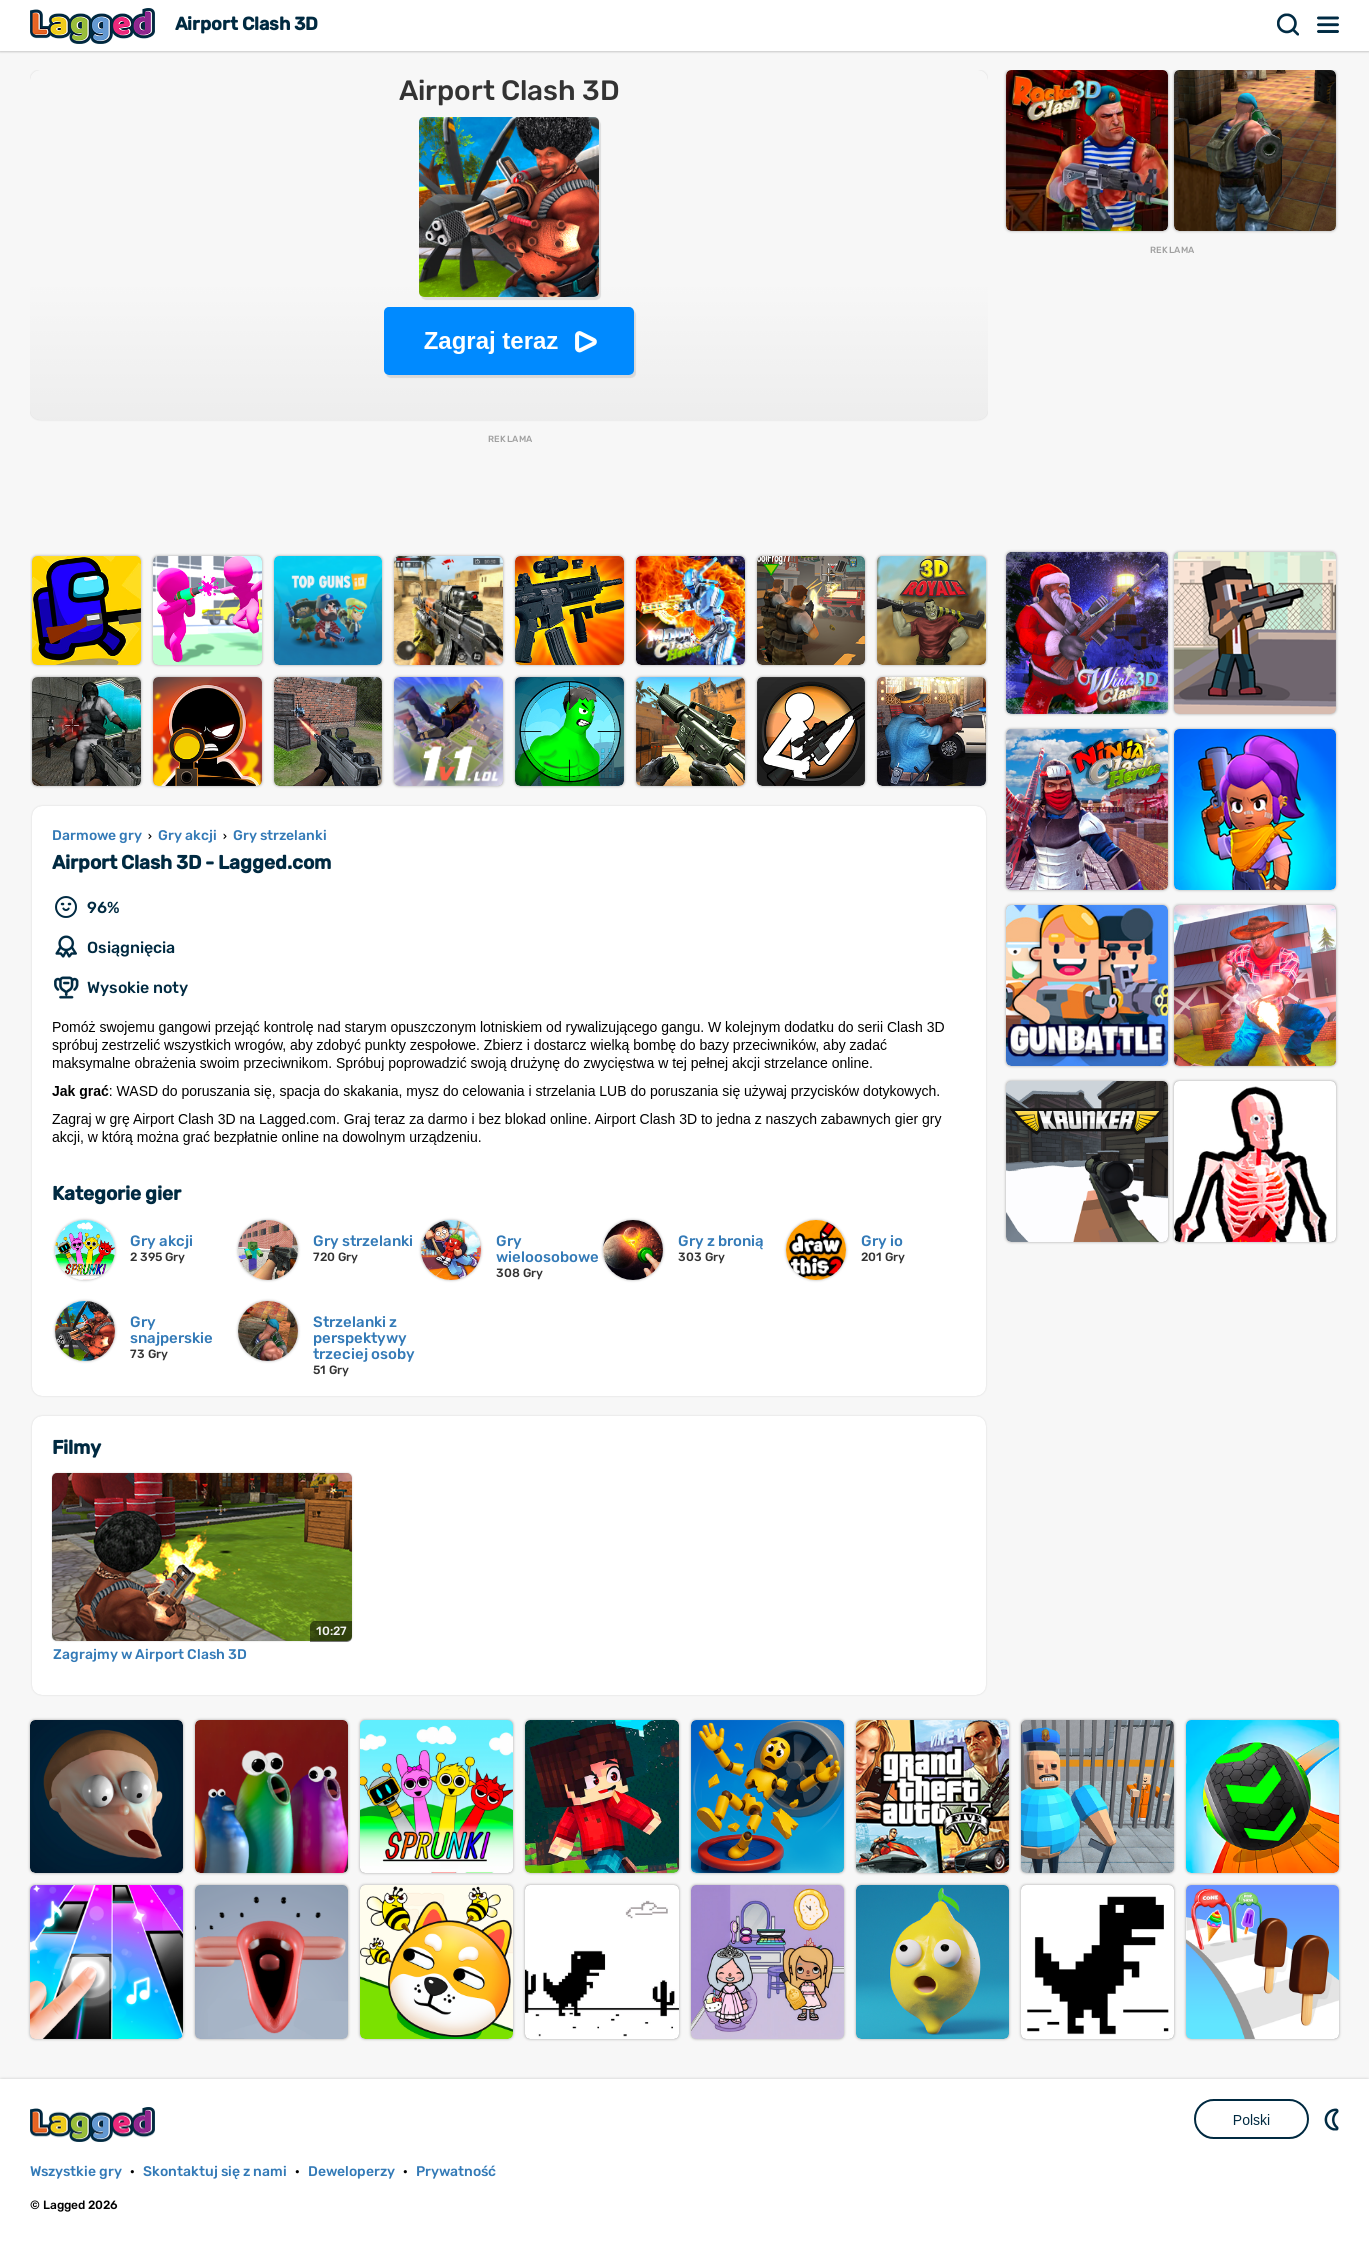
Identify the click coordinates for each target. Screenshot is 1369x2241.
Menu (1329, 25)
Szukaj (1289, 25)
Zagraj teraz (491, 340)
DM (1334, 2119)
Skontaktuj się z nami (215, 2171)
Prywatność (456, 2171)
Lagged (95, 25)
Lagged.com (95, 2124)
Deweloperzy (351, 2171)
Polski (1251, 2120)
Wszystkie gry (76, 2171)
